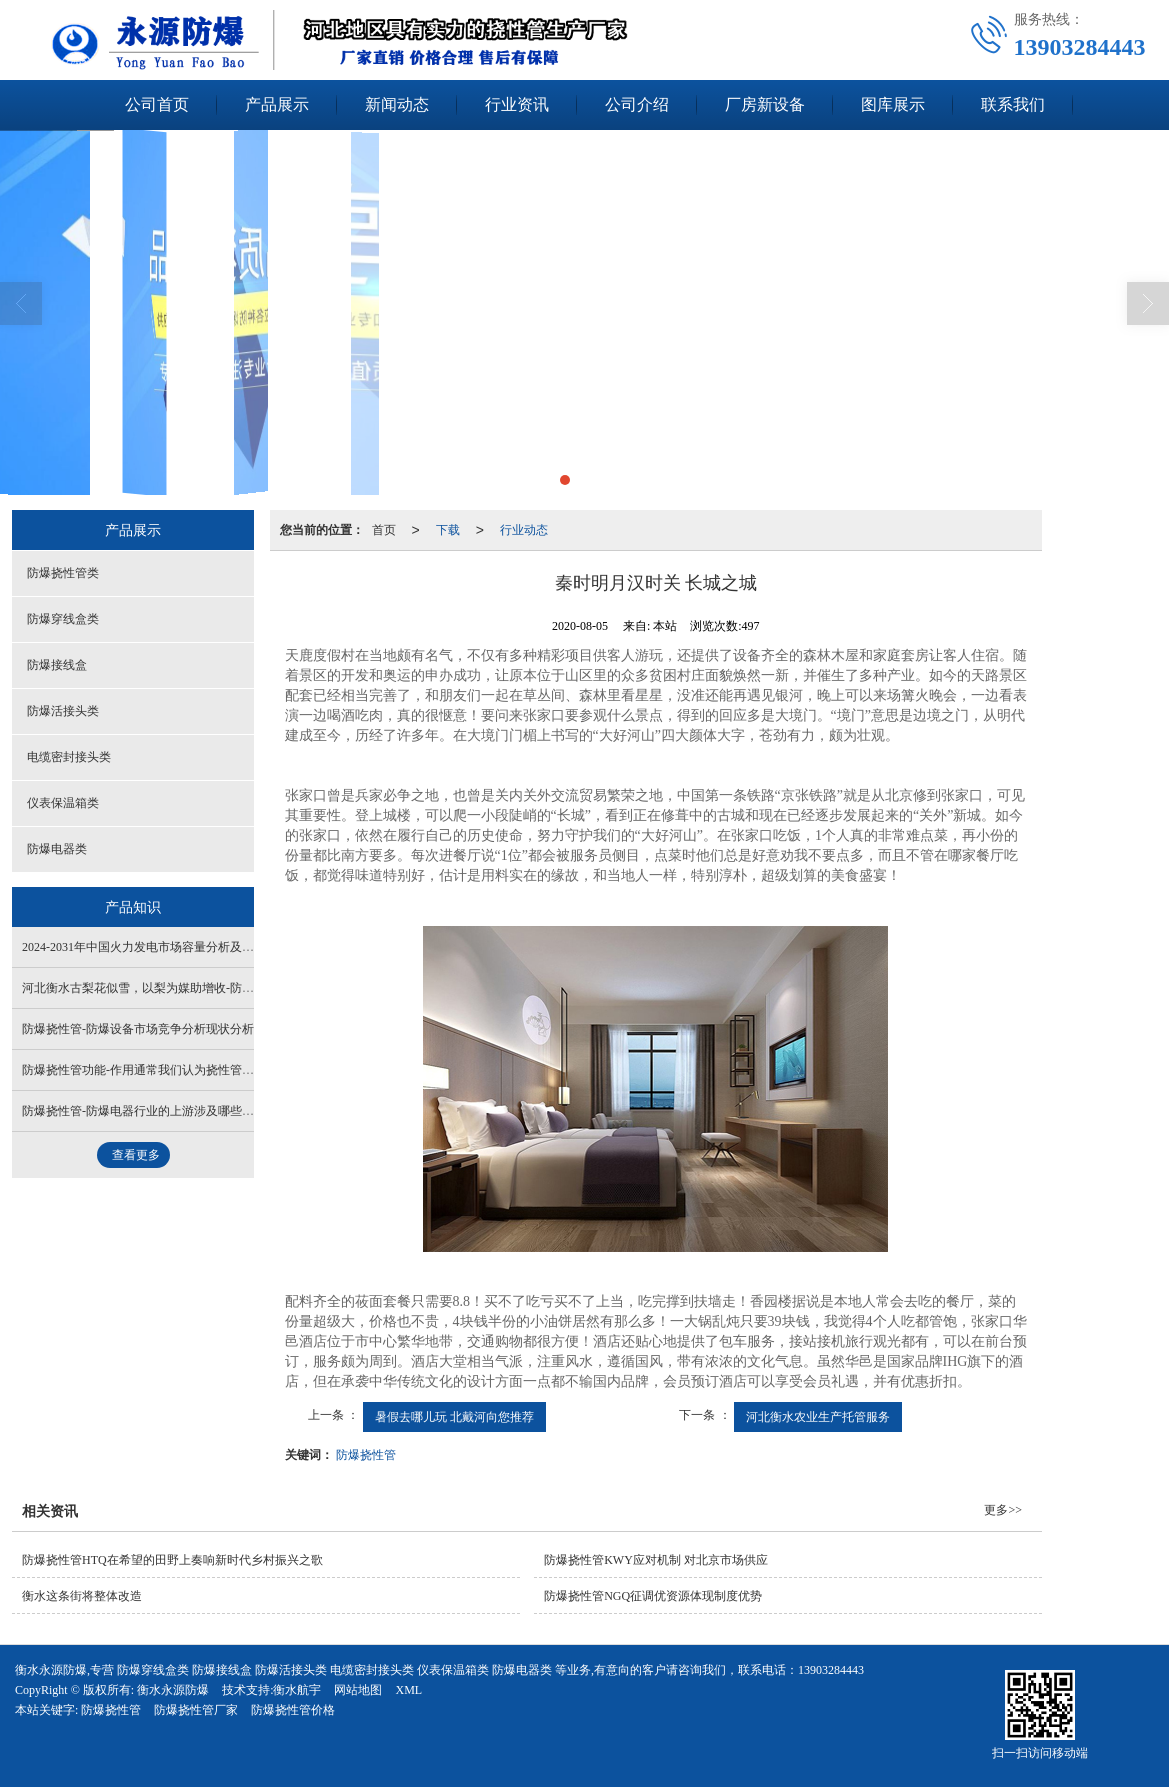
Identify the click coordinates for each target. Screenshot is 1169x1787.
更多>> (1003, 1510)
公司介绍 (637, 104)
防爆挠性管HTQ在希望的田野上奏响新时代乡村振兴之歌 (172, 1560)
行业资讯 (517, 104)
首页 (384, 530)
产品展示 (277, 104)
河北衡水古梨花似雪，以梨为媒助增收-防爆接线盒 (156, 988)
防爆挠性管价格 (293, 1710)
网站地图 (358, 1690)
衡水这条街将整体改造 (82, 1596)
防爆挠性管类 (63, 573)
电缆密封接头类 (69, 757)
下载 (448, 530)
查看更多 (136, 1155)
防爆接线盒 (57, 665)
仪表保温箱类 (63, 803)
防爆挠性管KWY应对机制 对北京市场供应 (656, 1560)
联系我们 (1013, 104)
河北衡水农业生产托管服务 (818, 1417)
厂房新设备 (765, 104)
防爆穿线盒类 (63, 619)
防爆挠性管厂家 (196, 1710)
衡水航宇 (297, 1690)
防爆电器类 (57, 849)
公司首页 (157, 104)
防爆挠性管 (366, 1455)
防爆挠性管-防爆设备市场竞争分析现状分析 (138, 1029)
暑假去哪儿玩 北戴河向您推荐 (454, 1417)
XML (408, 1690)
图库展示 (893, 104)
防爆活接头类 (63, 711)
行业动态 (524, 530)
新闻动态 (397, 104)
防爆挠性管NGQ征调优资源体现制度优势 (653, 1596)
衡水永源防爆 (173, 1690)
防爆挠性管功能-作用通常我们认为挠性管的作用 (150, 1070)
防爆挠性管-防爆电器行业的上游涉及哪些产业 (144, 1111)
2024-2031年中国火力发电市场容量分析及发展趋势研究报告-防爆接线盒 (212, 947)
